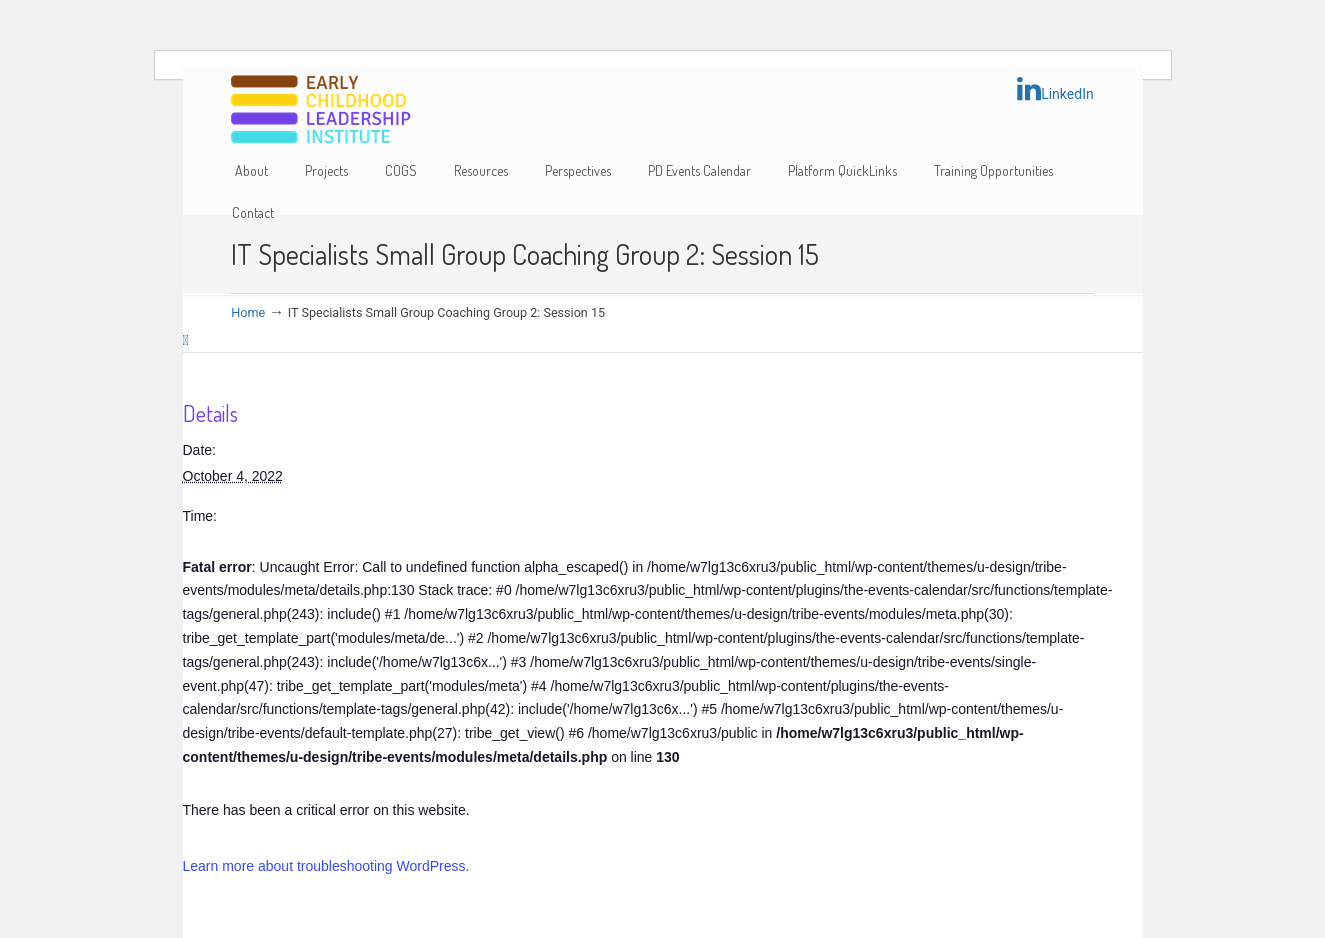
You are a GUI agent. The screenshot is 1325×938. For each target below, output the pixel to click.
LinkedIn (1055, 89)
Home (248, 312)
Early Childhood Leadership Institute (321, 110)
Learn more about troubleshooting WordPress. (326, 866)
